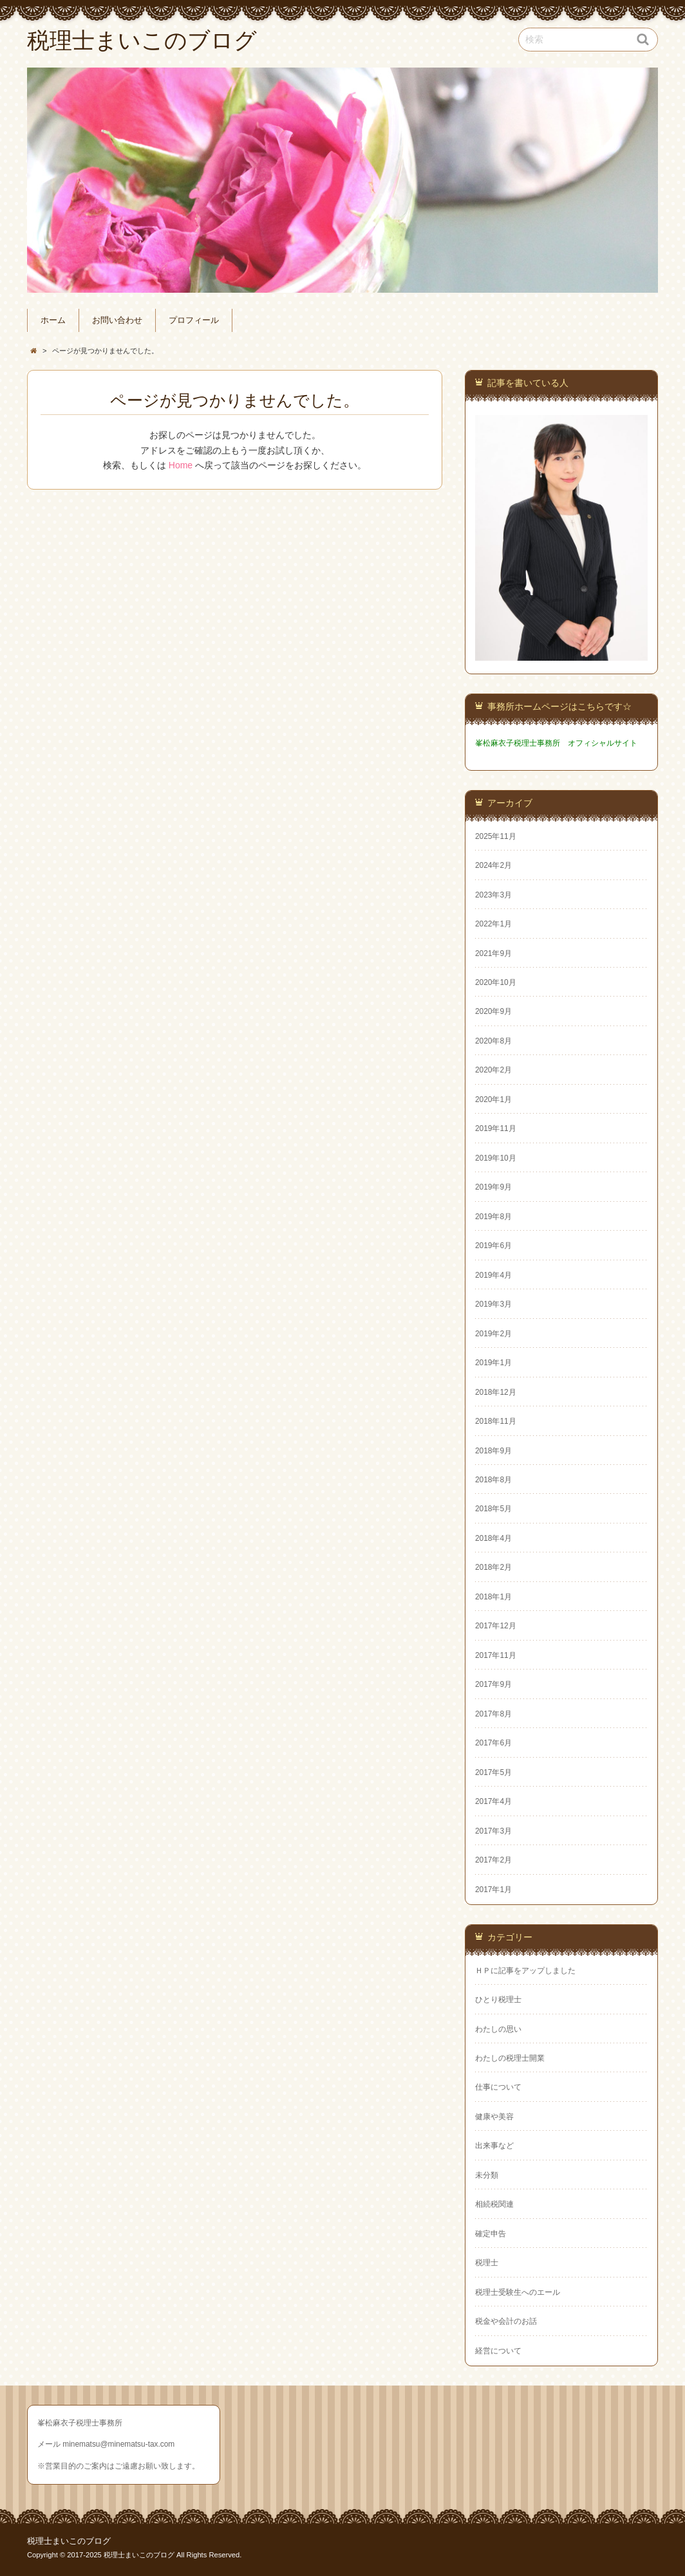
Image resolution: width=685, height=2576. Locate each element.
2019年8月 (493, 1216)
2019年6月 (493, 1245)
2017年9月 (493, 1684)
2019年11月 (495, 1128)
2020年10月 (495, 982)
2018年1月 (493, 1596)
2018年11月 (495, 1421)
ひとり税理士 (498, 1999)
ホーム (53, 320)
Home (180, 465)
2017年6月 (493, 1742)
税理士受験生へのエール (517, 2292)
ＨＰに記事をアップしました (525, 1970)
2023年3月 (493, 894)
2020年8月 (493, 1040)
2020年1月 (493, 1099)
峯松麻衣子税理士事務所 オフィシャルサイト (556, 743)
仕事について (498, 2087)
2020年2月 (493, 1069)
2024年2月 (493, 865)
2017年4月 (493, 1801)
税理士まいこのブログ (69, 2541)
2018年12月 (495, 1392)
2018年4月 (493, 1538)
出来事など (494, 2145)
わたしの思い (498, 2029)
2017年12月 (495, 1625)
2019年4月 (493, 1275)
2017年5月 (493, 1772)
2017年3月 (493, 1830)
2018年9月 (493, 1450)
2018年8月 (493, 1479)
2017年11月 (495, 1655)
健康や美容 (494, 2116)
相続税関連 (494, 2204)
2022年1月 (493, 923)
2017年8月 (493, 1713)
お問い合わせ (117, 320)
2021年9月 (493, 953)
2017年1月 (493, 1889)
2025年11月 (495, 836)
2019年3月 (493, 1304)
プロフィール (194, 320)
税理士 (486, 2262)
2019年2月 (493, 1333)
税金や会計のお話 (506, 2321)
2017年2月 (493, 1859)
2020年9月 (493, 1011)
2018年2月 (493, 1567)
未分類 (486, 2175)
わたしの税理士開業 (510, 2058)
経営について (498, 2350)
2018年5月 (493, 1508)
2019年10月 (495, 1158)
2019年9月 (493, 1186)
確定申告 (490, 2233)
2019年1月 (493, 1362)
